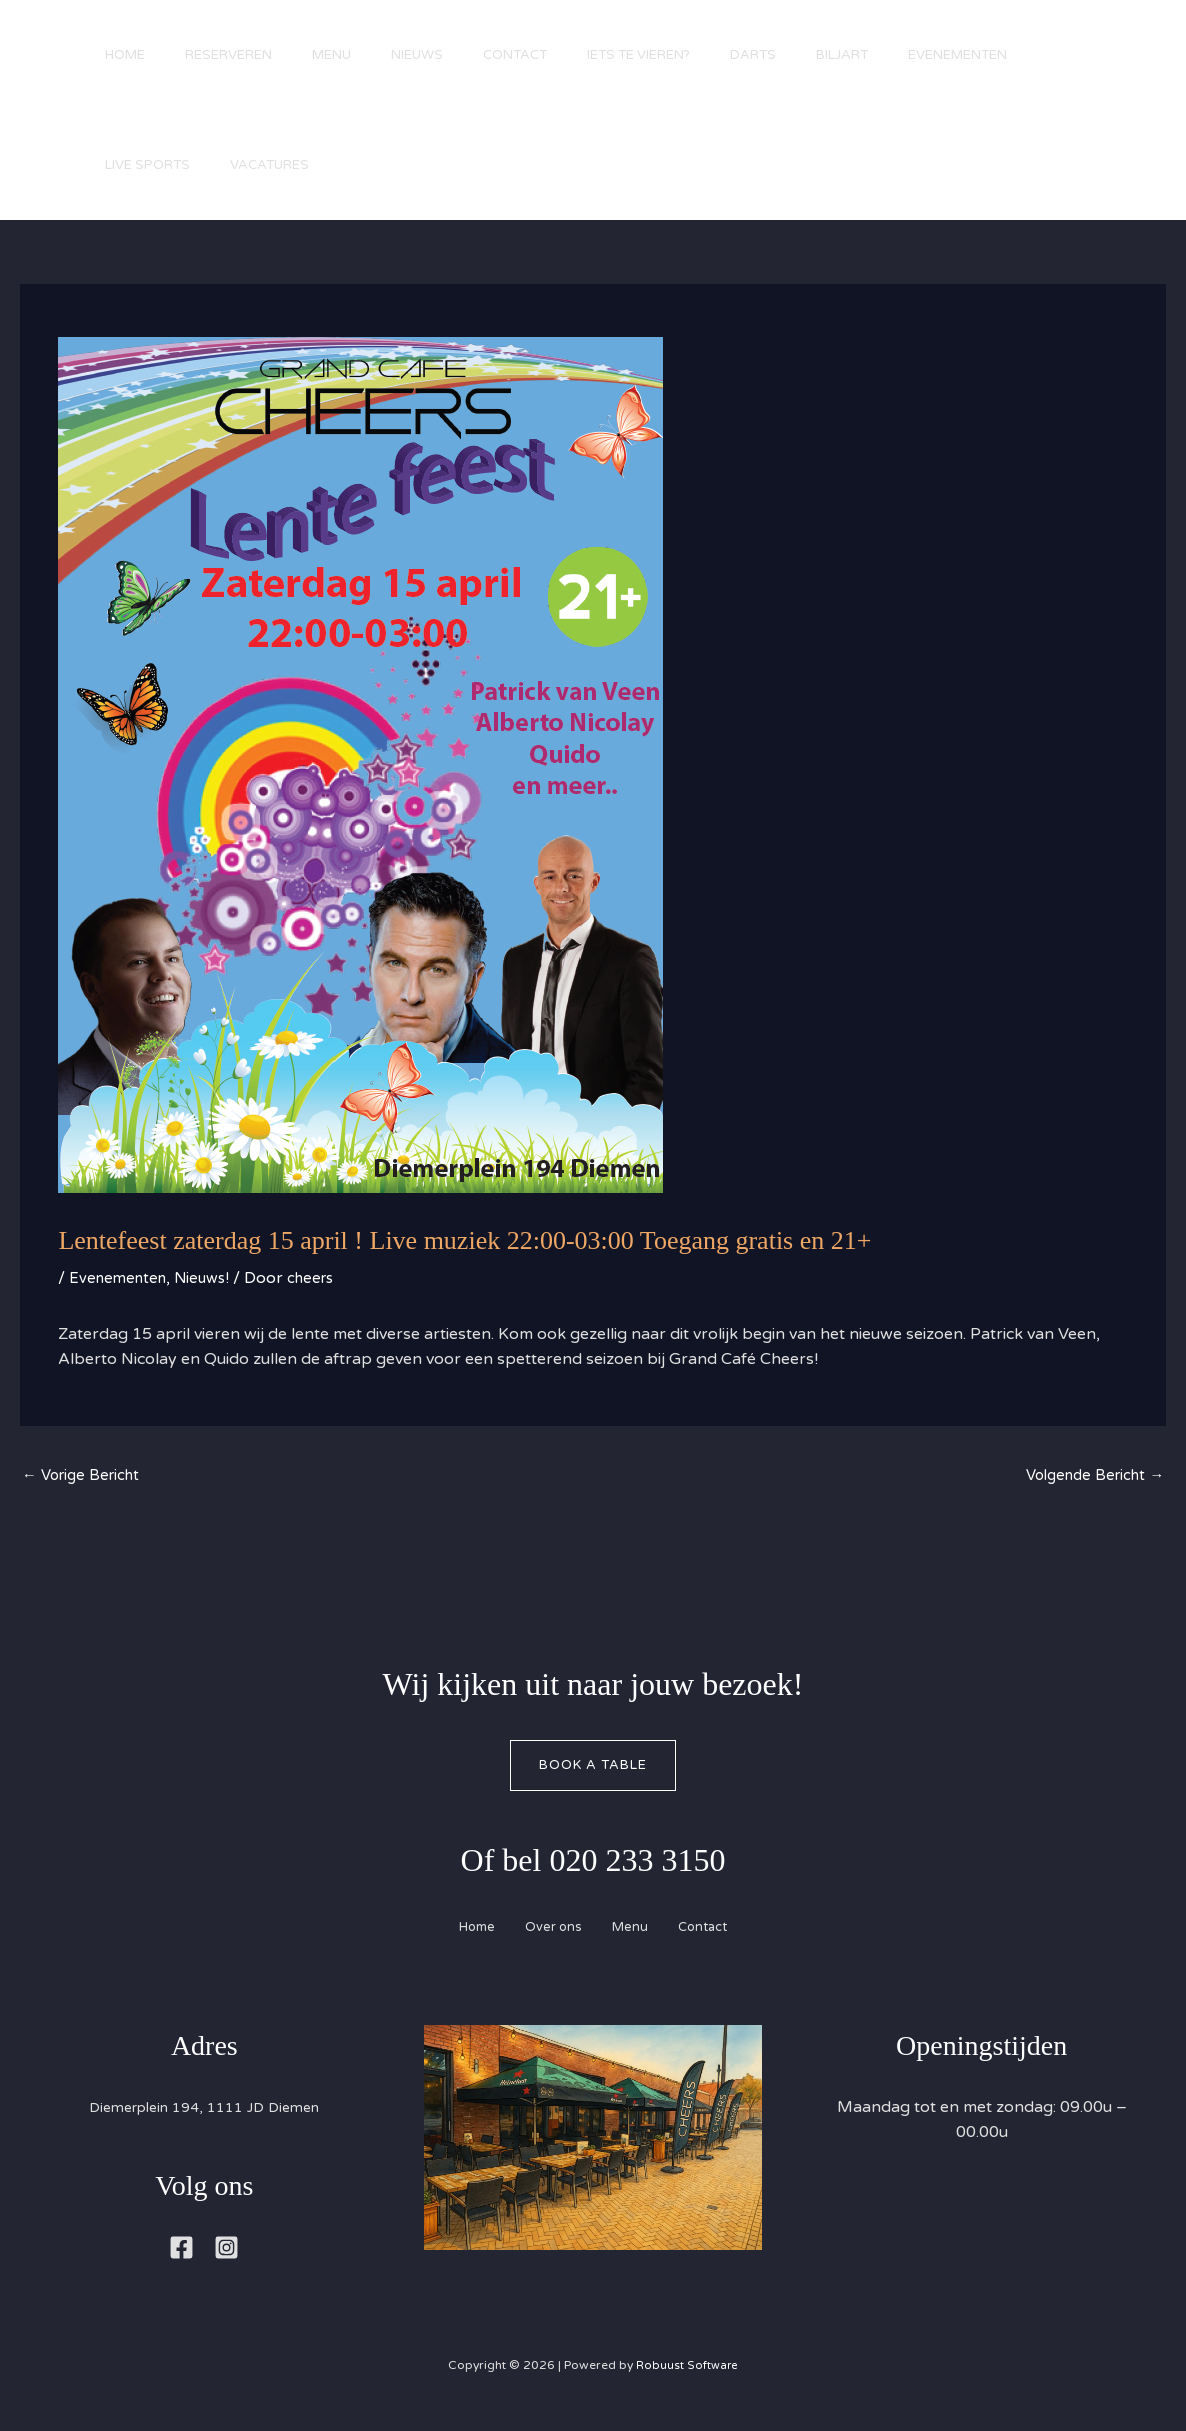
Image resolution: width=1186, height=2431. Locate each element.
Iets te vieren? (693, 55)
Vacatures (433, 165)
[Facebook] (181, 2253)
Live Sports (301, 165)
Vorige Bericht (85, 1477)
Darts (818, 55)
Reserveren (243, 55)
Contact (560, 55)
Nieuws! (210, 1278)
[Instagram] (226, 2253)
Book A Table (593, 1769)
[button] (1106, 123)
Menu (356, 55)
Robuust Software (687, 2370)
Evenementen (159, 165)
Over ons (547, 1932)
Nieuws (452, 55)
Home (130, 55)
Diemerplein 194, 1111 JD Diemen (204, 2112)
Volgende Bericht (1089, 1477)
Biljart (917, 55)
